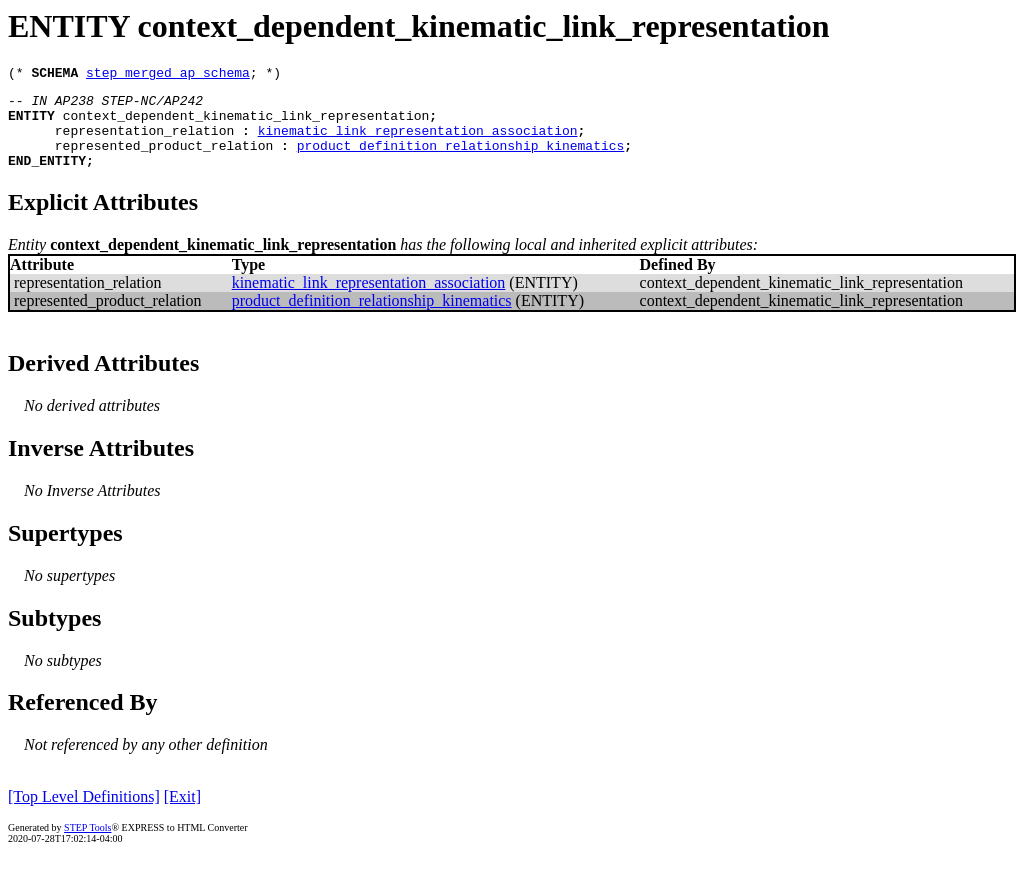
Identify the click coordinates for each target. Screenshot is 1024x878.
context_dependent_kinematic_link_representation (246, 124)
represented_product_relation (164, 160)
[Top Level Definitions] (84, 814)
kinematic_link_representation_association (418, 142)
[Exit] (182, 814)
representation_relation (144, 142)
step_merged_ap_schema (168, 75)
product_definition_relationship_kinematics (461, 160)
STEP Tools (87, 845)
